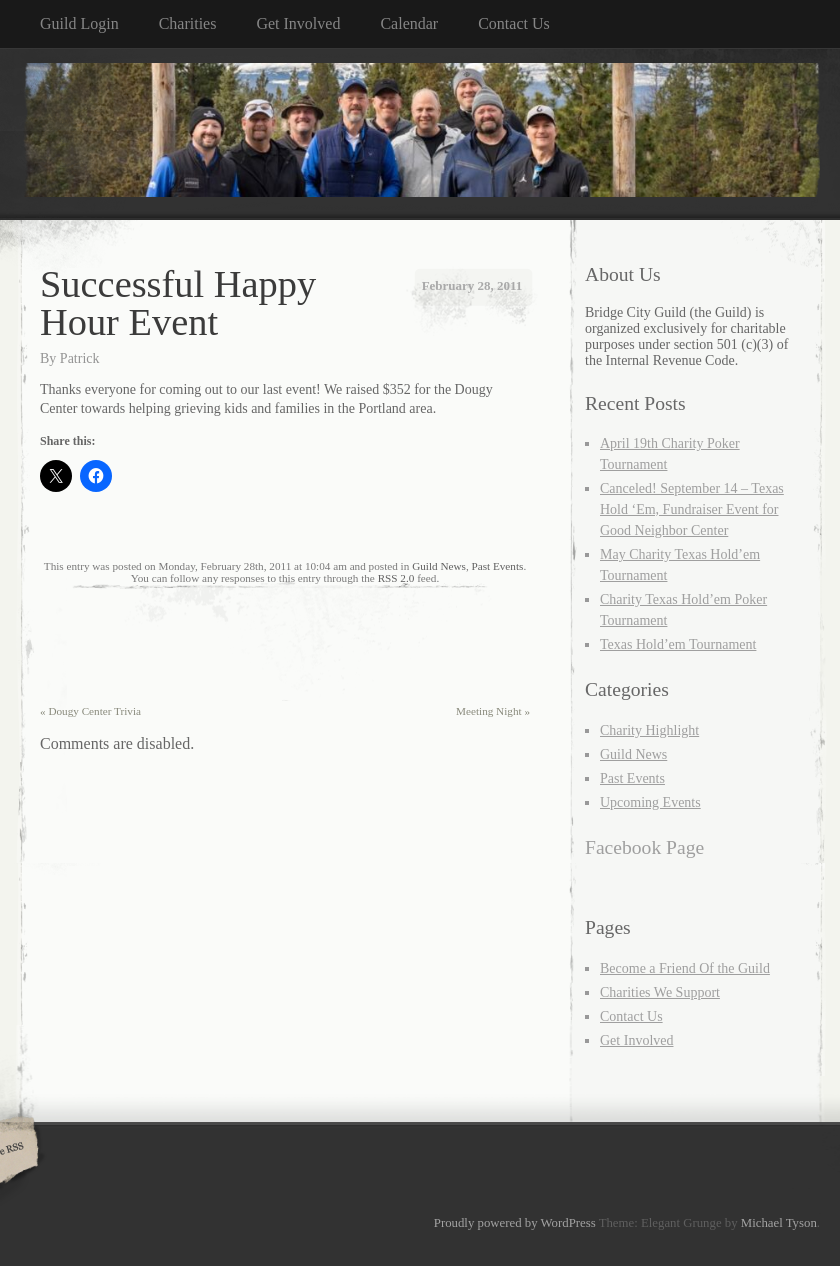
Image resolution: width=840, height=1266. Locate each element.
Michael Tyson (779, 1223)
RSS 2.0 (396, 578)
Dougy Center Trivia (90, 711)
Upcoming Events (650, 802)
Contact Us (514, 23)
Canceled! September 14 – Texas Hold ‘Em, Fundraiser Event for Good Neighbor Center (692, 509)
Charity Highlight (649, 730)
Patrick (80, 358)
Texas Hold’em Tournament (678, 644)
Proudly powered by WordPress (515, 1223)
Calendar (409, 23)
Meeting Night (493, 711)
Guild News (439, 566)
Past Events (497, 566)
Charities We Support (660, 992)
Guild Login (79, 23)
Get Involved (298, 23)
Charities (188, 23)
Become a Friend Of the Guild (685, 968)
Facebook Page (644, 847)
